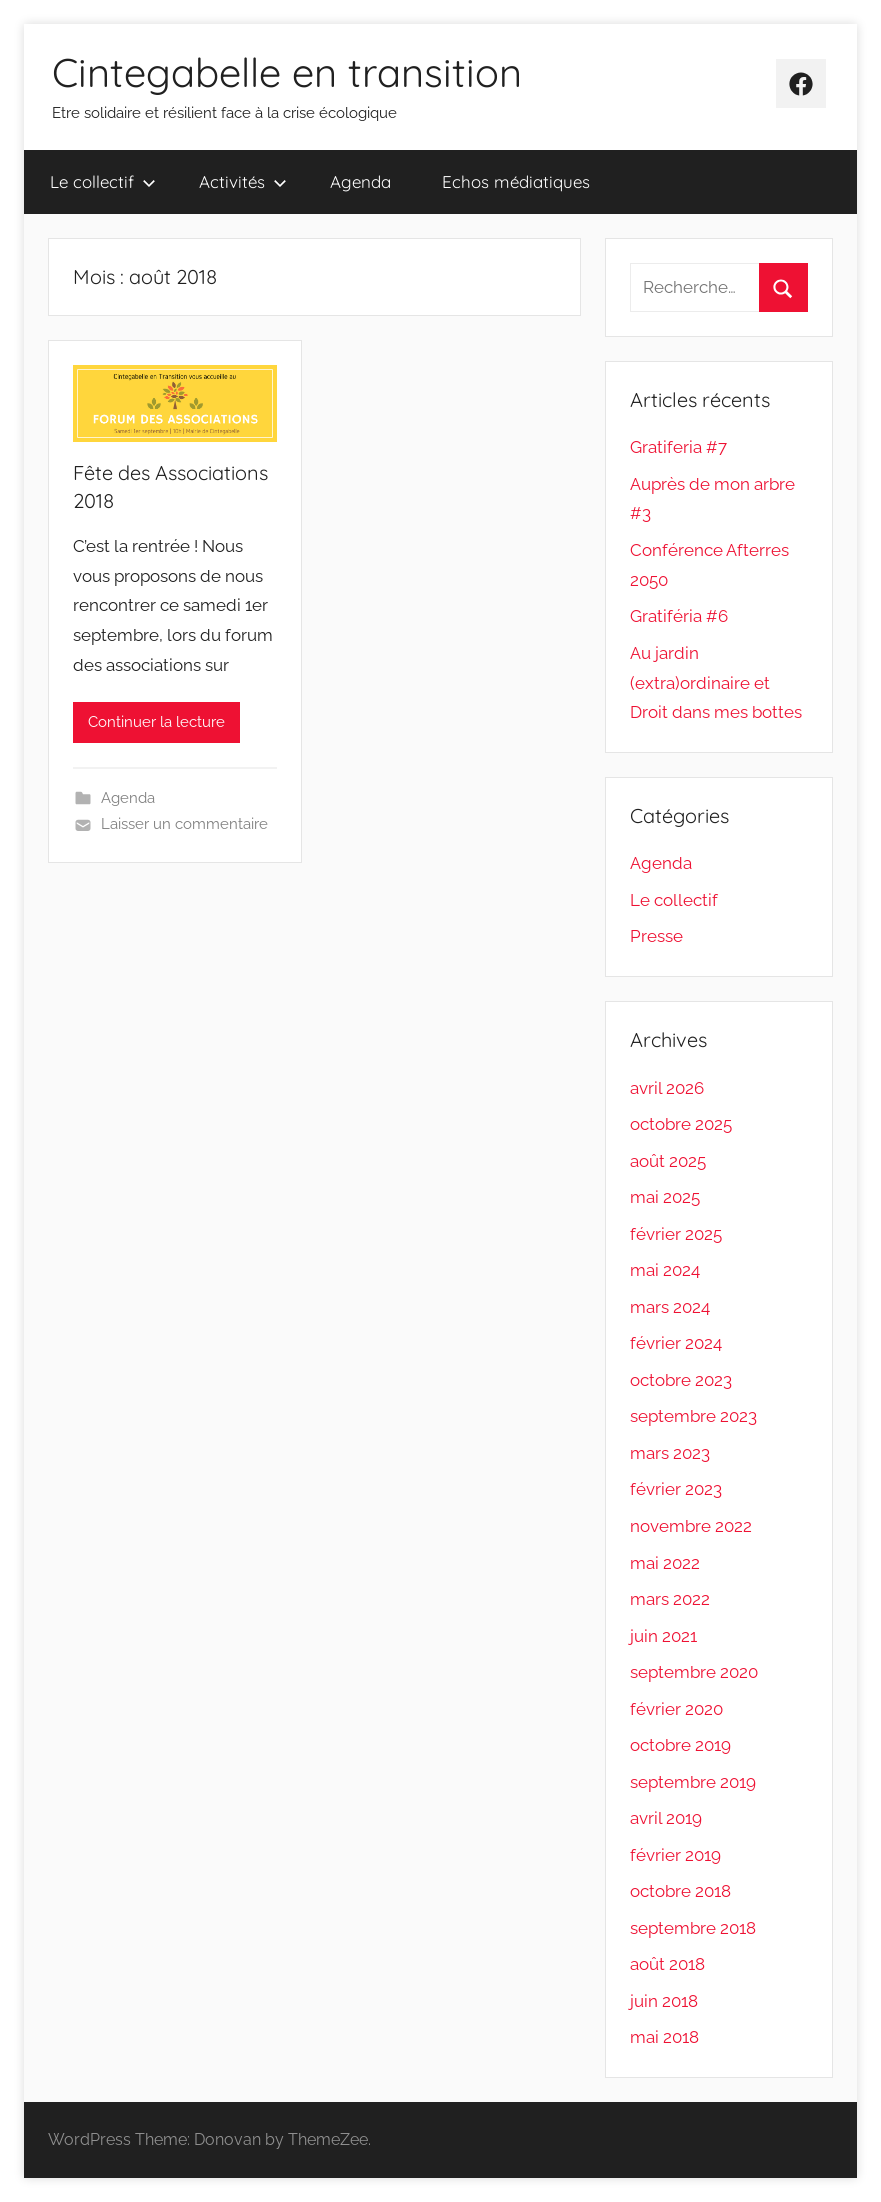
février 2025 (676, 1234)
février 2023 (676, 1489)
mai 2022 (665, 1563)
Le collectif (103, 181)
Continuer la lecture (156, 722)
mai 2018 (664, 2037)
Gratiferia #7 (678, 447)
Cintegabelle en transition (287, 72)
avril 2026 (667, 1088)
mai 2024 (665, 1270)
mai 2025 (665, 1197)
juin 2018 (664, 2001)
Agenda (360, 181)
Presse (656, 936)
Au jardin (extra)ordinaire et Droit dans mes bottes (716, 683)
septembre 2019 (693, 1782)
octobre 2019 (680, 1745)
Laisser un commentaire (184, 824)
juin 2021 (663, 1636)
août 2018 (667, 1964)
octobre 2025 (681, 1124)
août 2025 (668, 1161)
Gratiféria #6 (679, 616)
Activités (243, 181)
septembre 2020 (694, 1672)
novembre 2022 (691, 1526)
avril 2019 (666, 1818)
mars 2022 (670, 1599)
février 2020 (676, 1709)
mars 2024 (670, 1307)
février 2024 (676, 1343)
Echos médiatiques (516, 181)
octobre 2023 (681, 1380)
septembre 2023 (693, 1416)
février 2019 (675, 1855)
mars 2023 (670, 1453)
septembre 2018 (693, 1928)
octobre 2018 (680, 1891)
